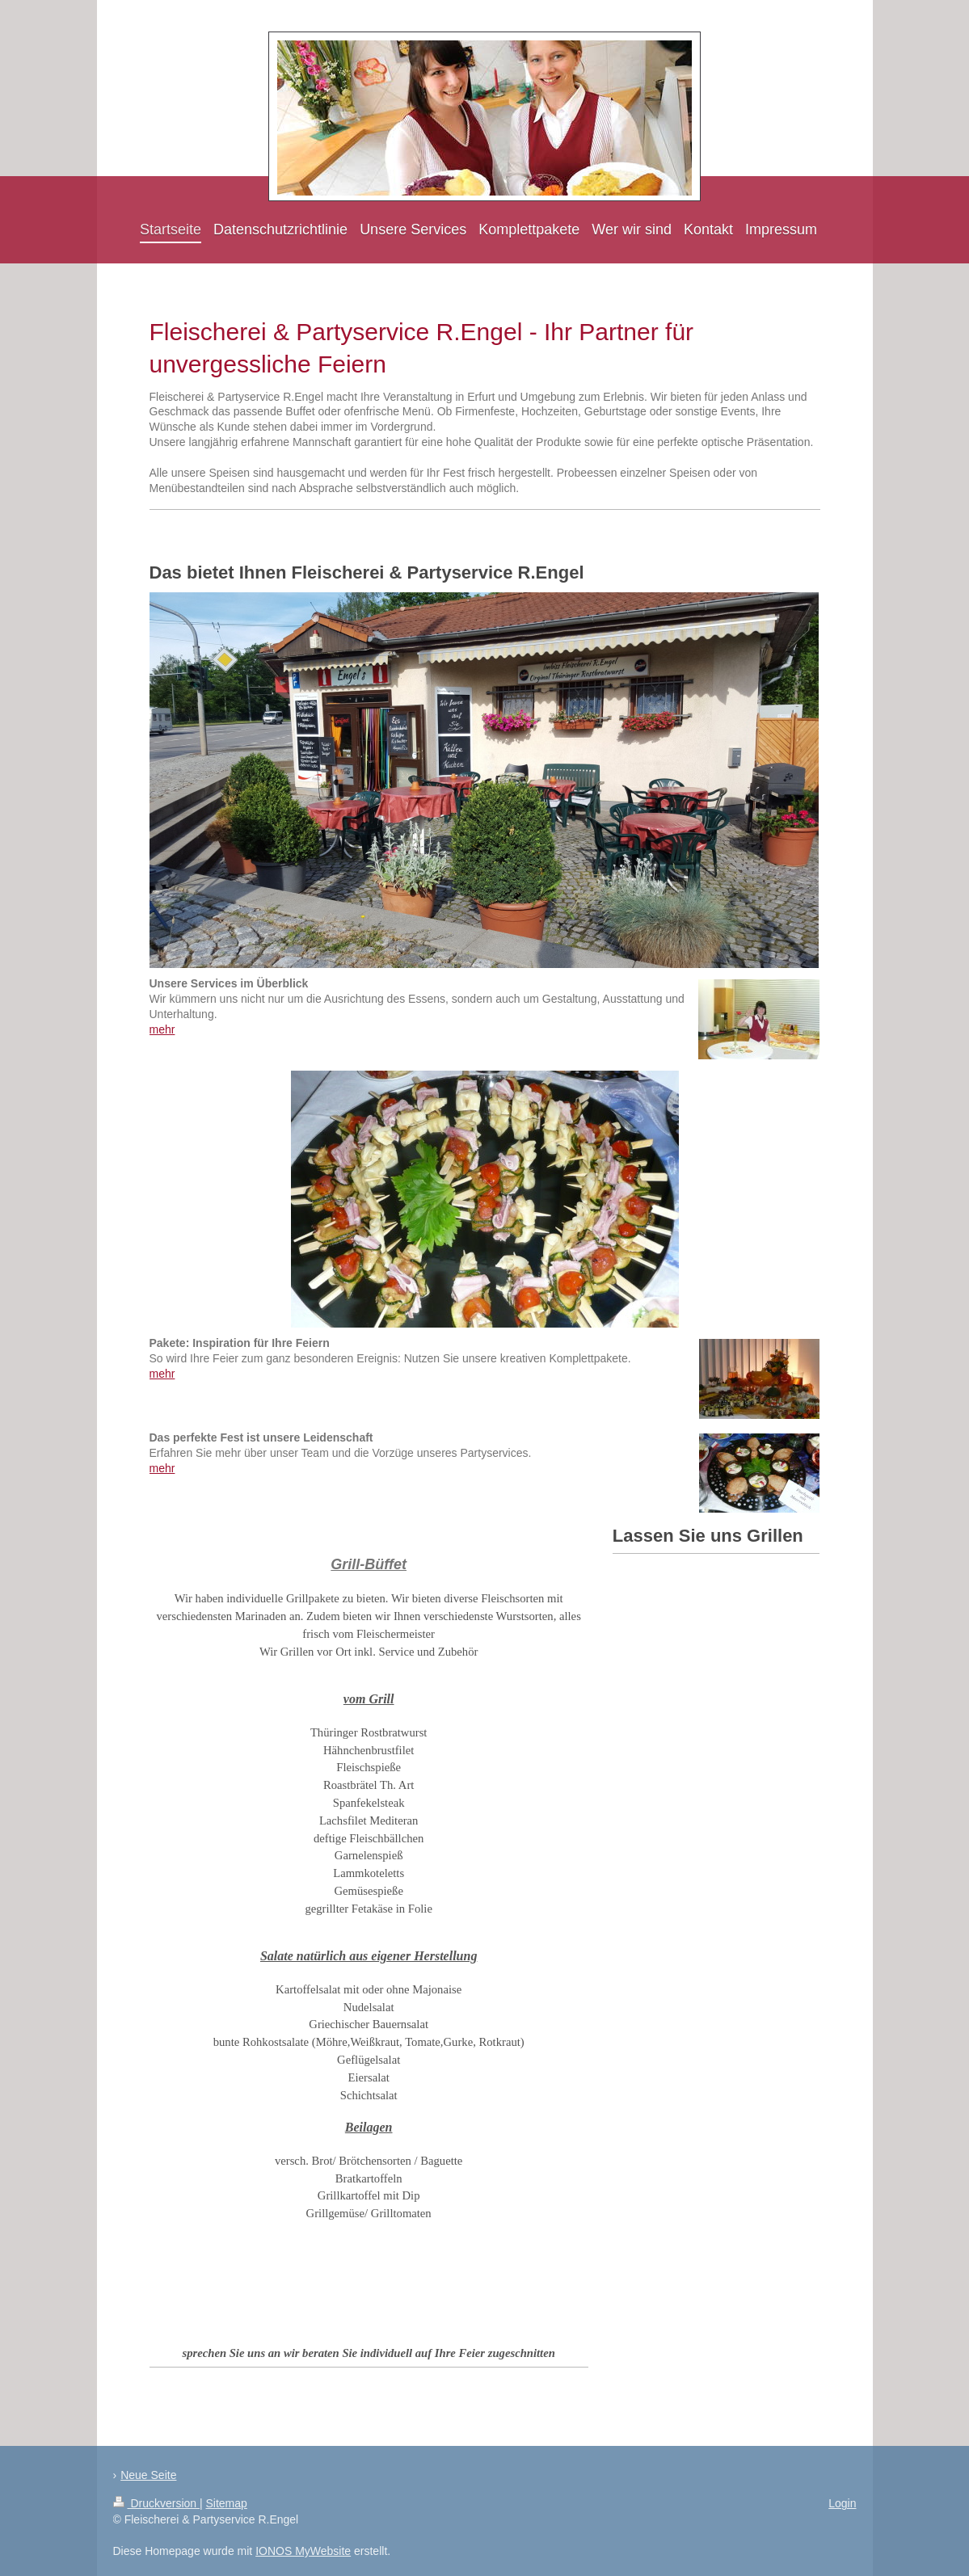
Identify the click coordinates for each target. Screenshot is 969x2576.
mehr (162, 1029)
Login (842, 2503)
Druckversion (156, 2503)
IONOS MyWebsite (303, 2550)
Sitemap (226, 2503)
